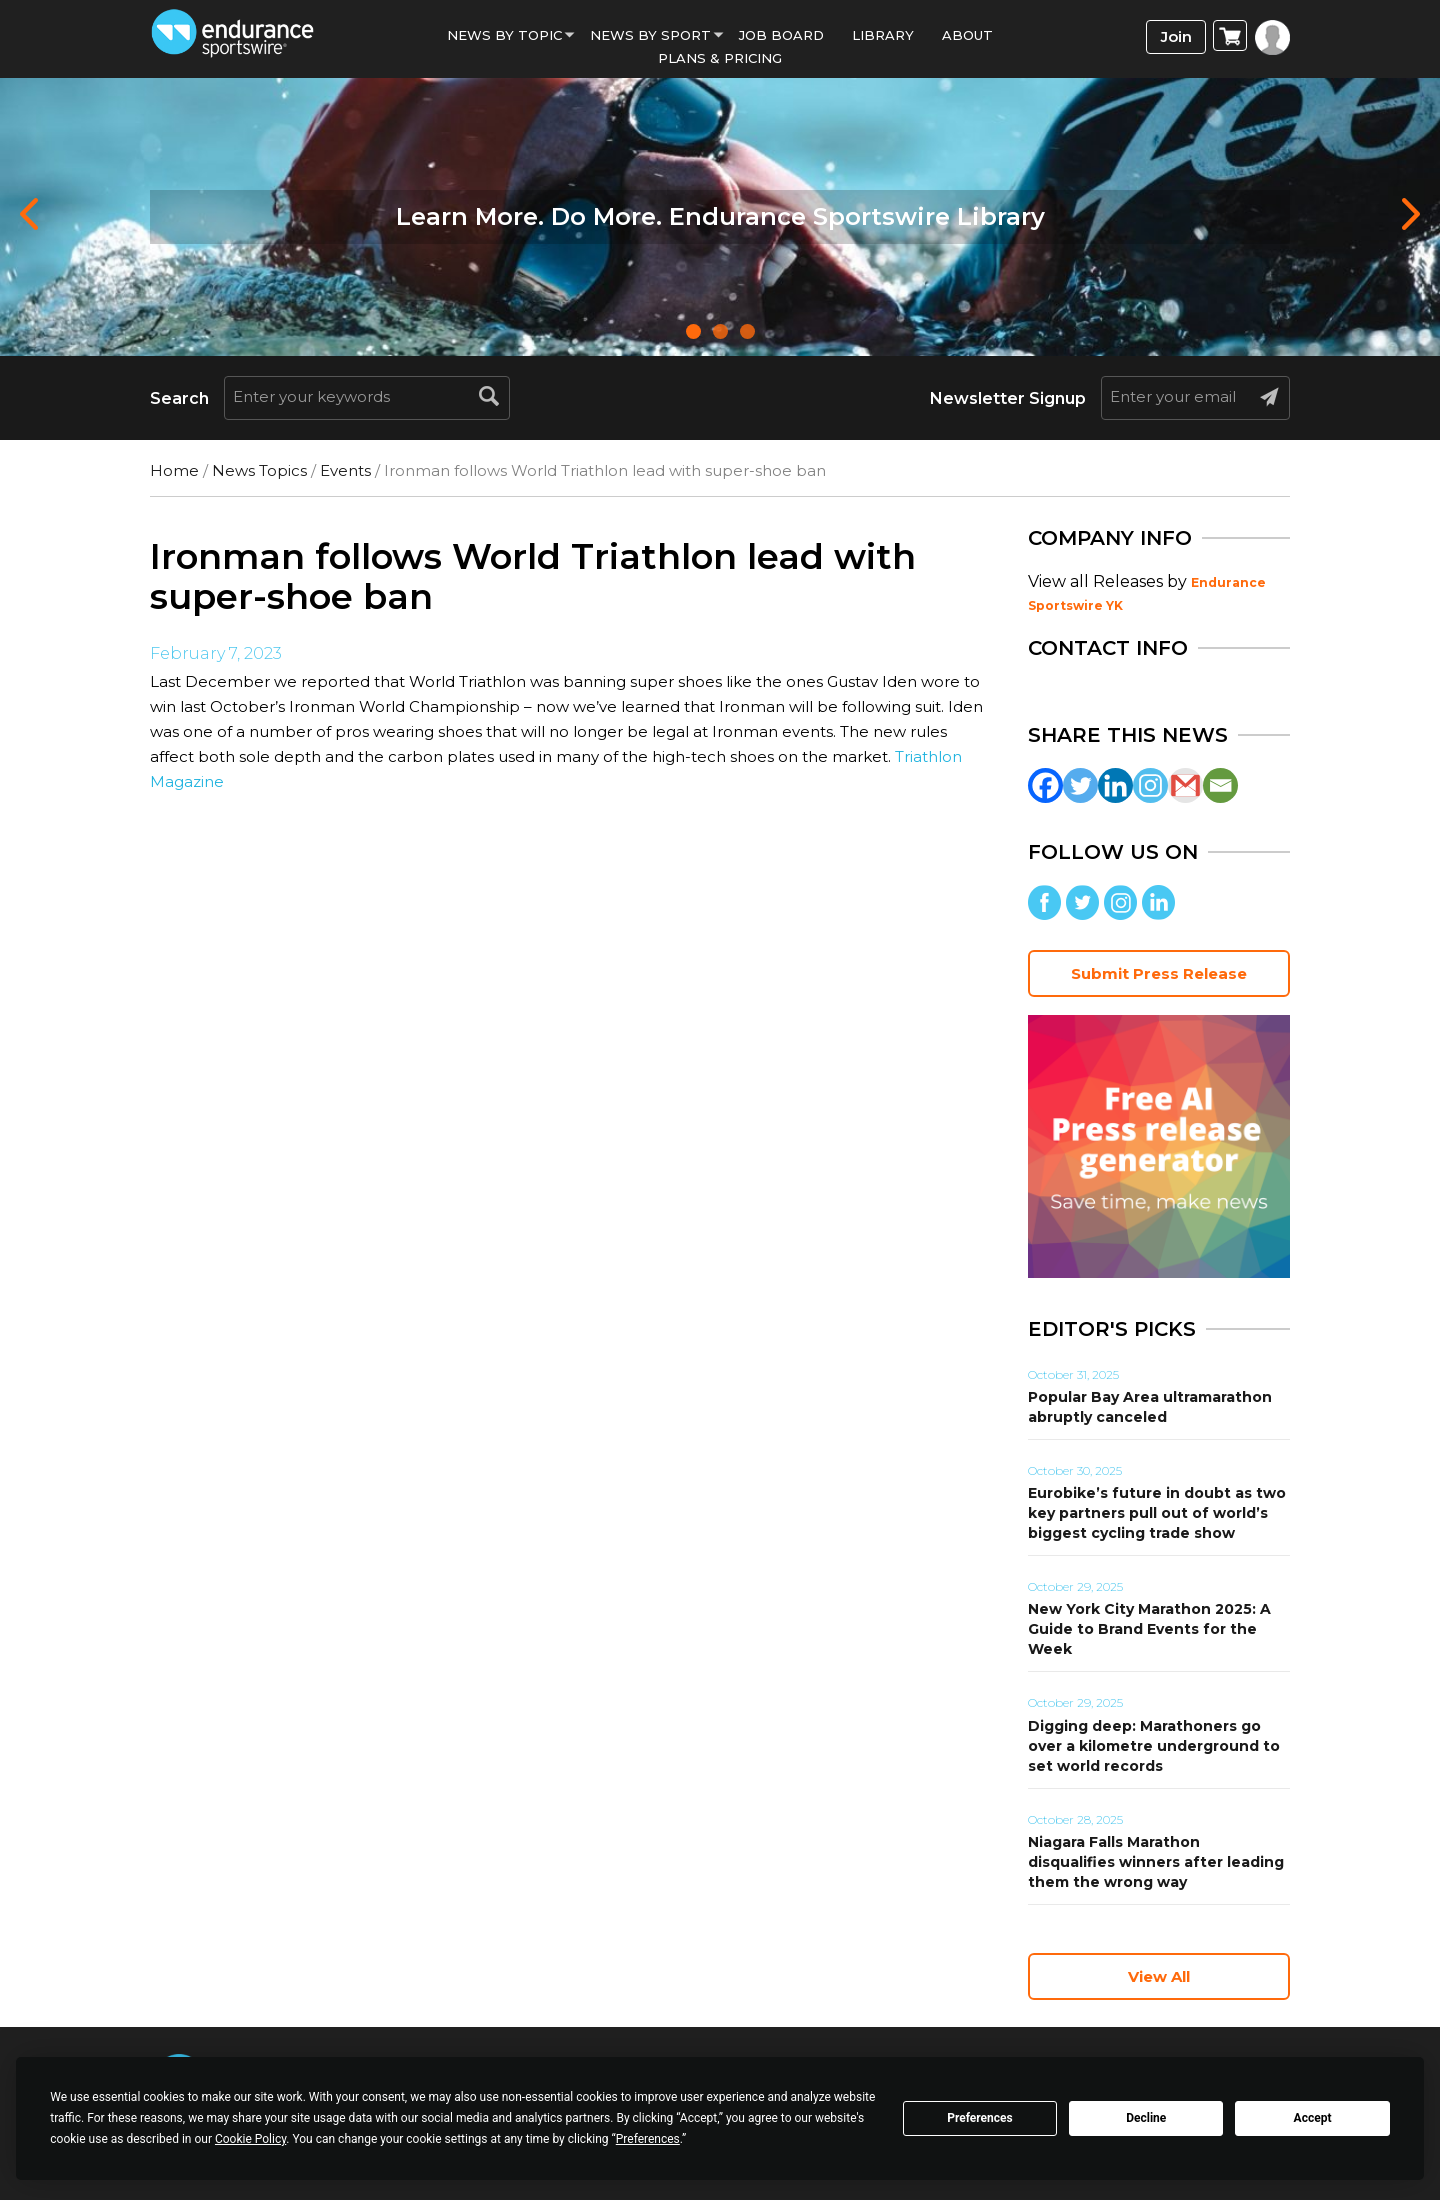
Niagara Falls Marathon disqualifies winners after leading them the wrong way (1156, 1862)
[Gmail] (1185, 785)
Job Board (781, 35)
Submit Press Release (1159, 973)
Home (174, 470)
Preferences (980, 2118)
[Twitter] (1080, 785)
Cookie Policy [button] (250, 2139)
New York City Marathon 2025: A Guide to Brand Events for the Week (1149, 1629)
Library (883, 35)
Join (1176, 36)
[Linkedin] (1115, 785)
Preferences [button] (648, 2139)
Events (345, 470)
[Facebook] (1045, 785)
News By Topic (504, 35)
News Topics (259, 470)
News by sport (650, 35)
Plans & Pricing (720, 58)
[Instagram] (1150, 785)
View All (1159, 1976)
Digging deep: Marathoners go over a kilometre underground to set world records (1154, 1746)
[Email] (1220, 785)
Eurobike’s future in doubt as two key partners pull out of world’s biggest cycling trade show (1157, 1513)
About (967, 35)
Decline (1146, 2118)
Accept (1313, 2118)
